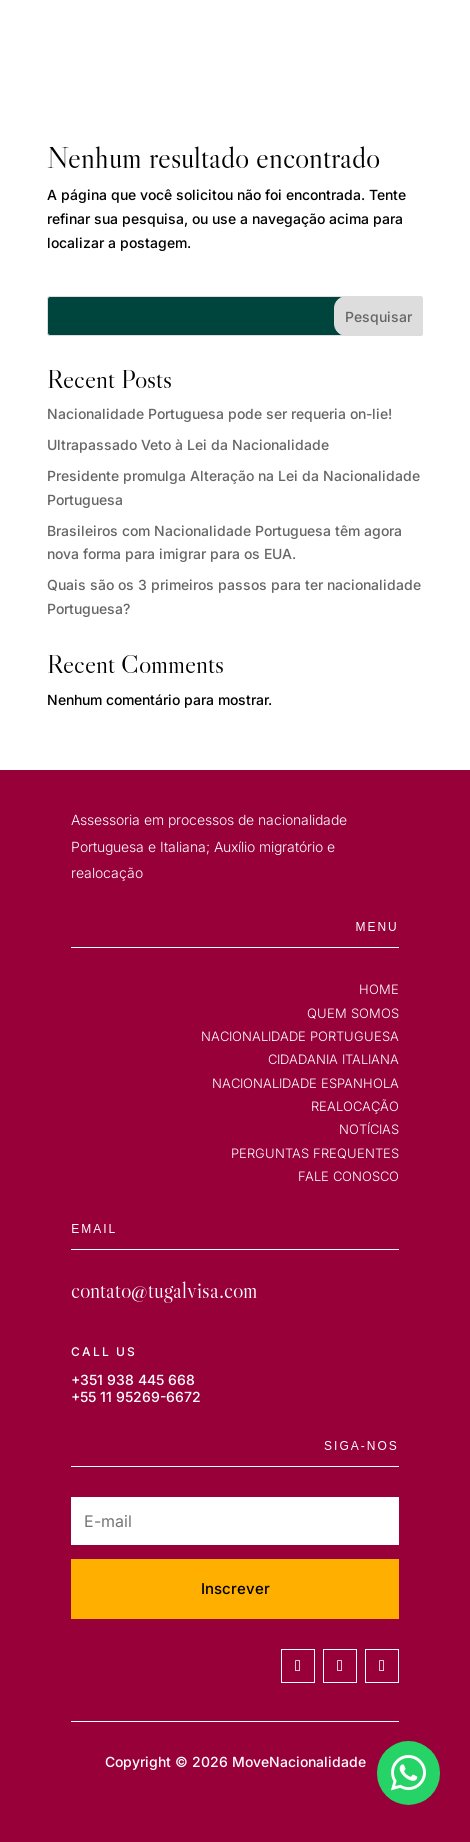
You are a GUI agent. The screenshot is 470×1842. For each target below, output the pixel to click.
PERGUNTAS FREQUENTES (315, 1153)
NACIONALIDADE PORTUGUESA (300, 1036)
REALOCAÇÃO (355, 1106)
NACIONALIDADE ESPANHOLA (305, 1083)
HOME (379, 989)
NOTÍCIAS (369, 1129)
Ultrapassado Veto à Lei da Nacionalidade (188, 444)
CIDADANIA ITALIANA (333, 1059)
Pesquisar (378, 316)
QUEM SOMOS (353, 1013)
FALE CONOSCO (348, 1176)
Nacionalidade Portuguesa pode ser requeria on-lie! (219, 413)
